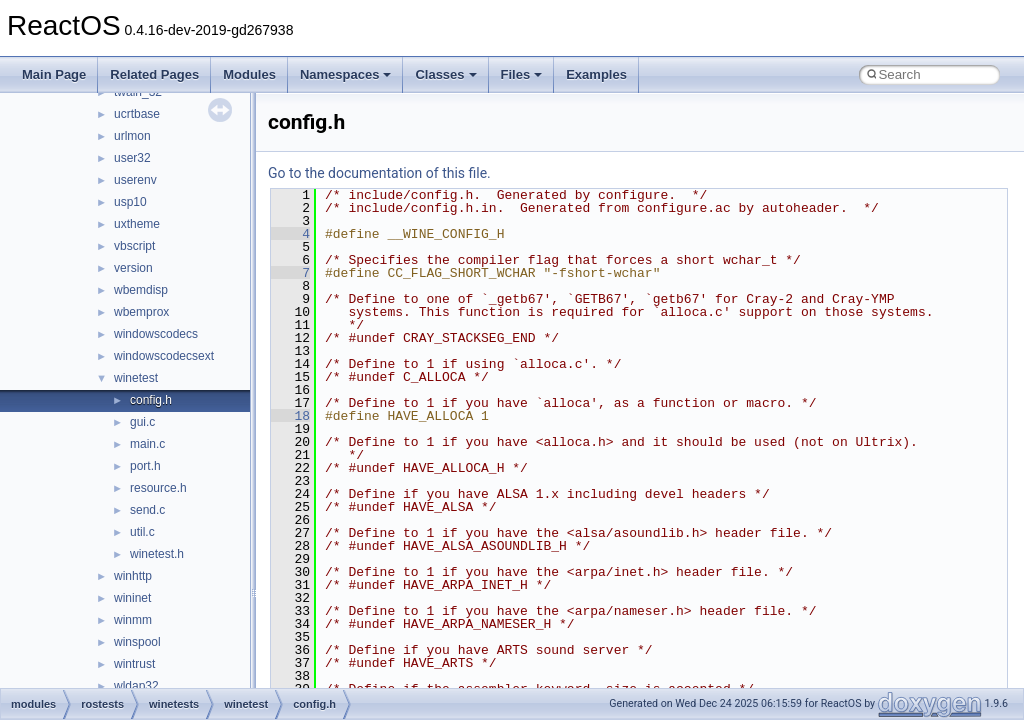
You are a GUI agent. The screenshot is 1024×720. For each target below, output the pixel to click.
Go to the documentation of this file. (379, 173)
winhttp (133, 576)
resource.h (158, 488)
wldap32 (136, 686)
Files (522, 74)
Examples (596, 74)
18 (290, 416)
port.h (145, 466)
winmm (133, 620)
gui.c (142, 422)
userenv (135, 180)
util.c (142, 532)
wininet (132, 598)
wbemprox (141, 312)
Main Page (54, 74)
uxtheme (137, 224)
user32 (132, 158)
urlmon (132, 136)
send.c (147, 510)
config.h (151, 400)
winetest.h (157, 554)
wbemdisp (141, 290)
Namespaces (346, 74)
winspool (137, 642)
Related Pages (154, 74)
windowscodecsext (164, 356)
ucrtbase (137, 114)
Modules (249, 74)
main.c (147, 444)
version (133, 268)
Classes (445, 74)
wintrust (134, 664)
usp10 (130, 202)
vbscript (134, 246)
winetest (136, 378)
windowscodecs (156, 334)
